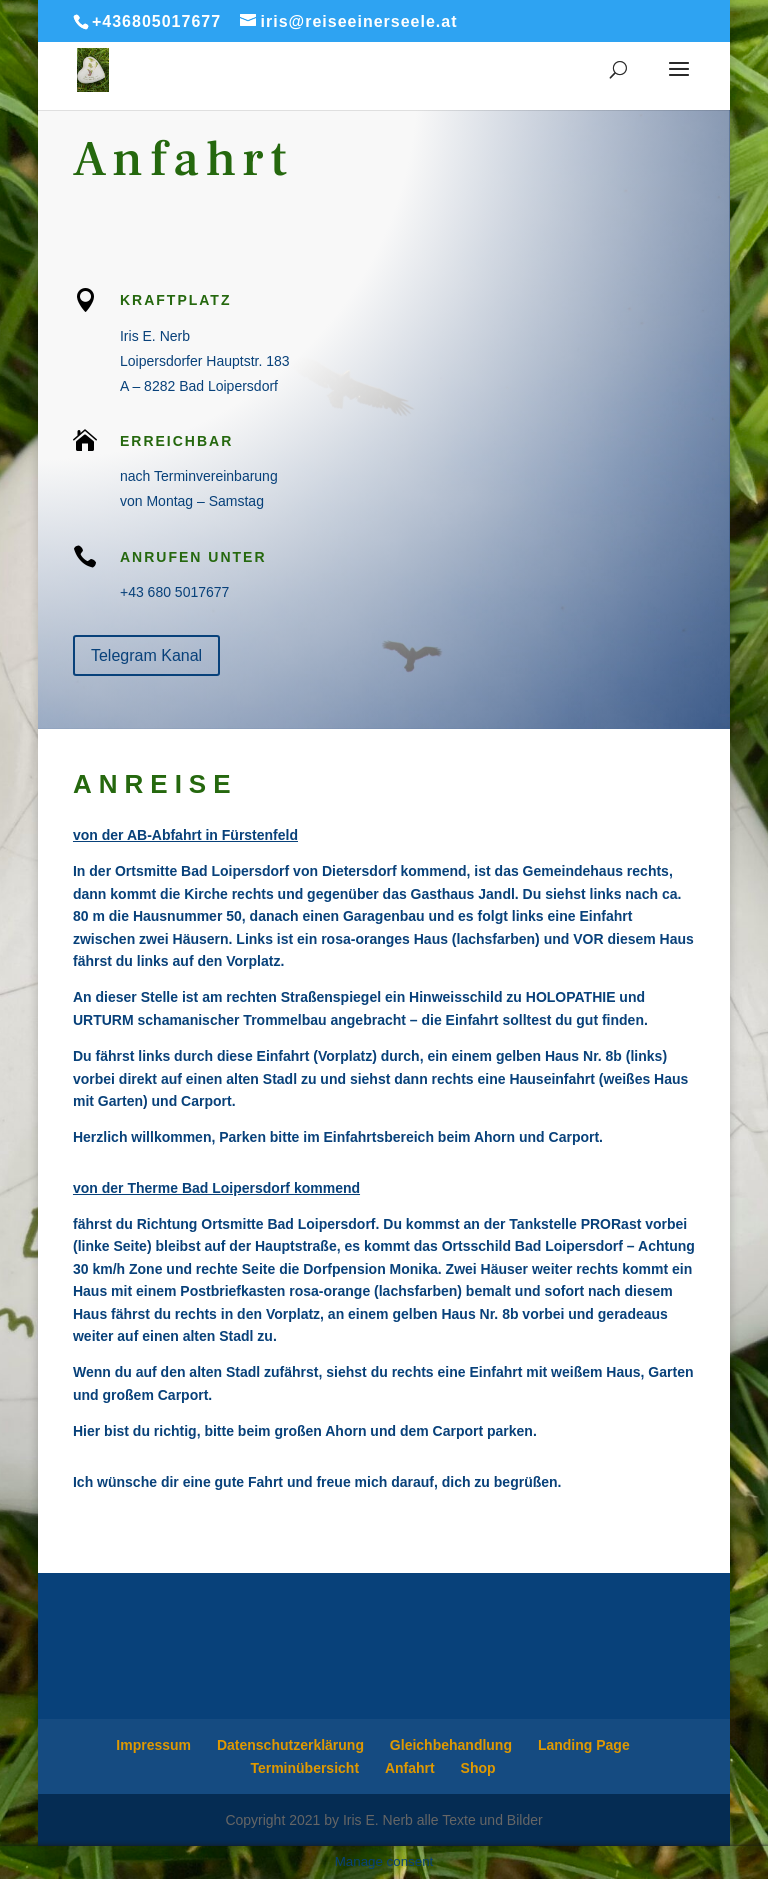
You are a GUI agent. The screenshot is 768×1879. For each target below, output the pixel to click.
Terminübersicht (304, 1768)
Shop (478, 1768)
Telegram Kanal (146, 655)
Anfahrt (410, 1768)
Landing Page (584, 1745)
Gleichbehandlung (451, 1745)
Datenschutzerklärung (290, 1745)
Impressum (153, 1745)
